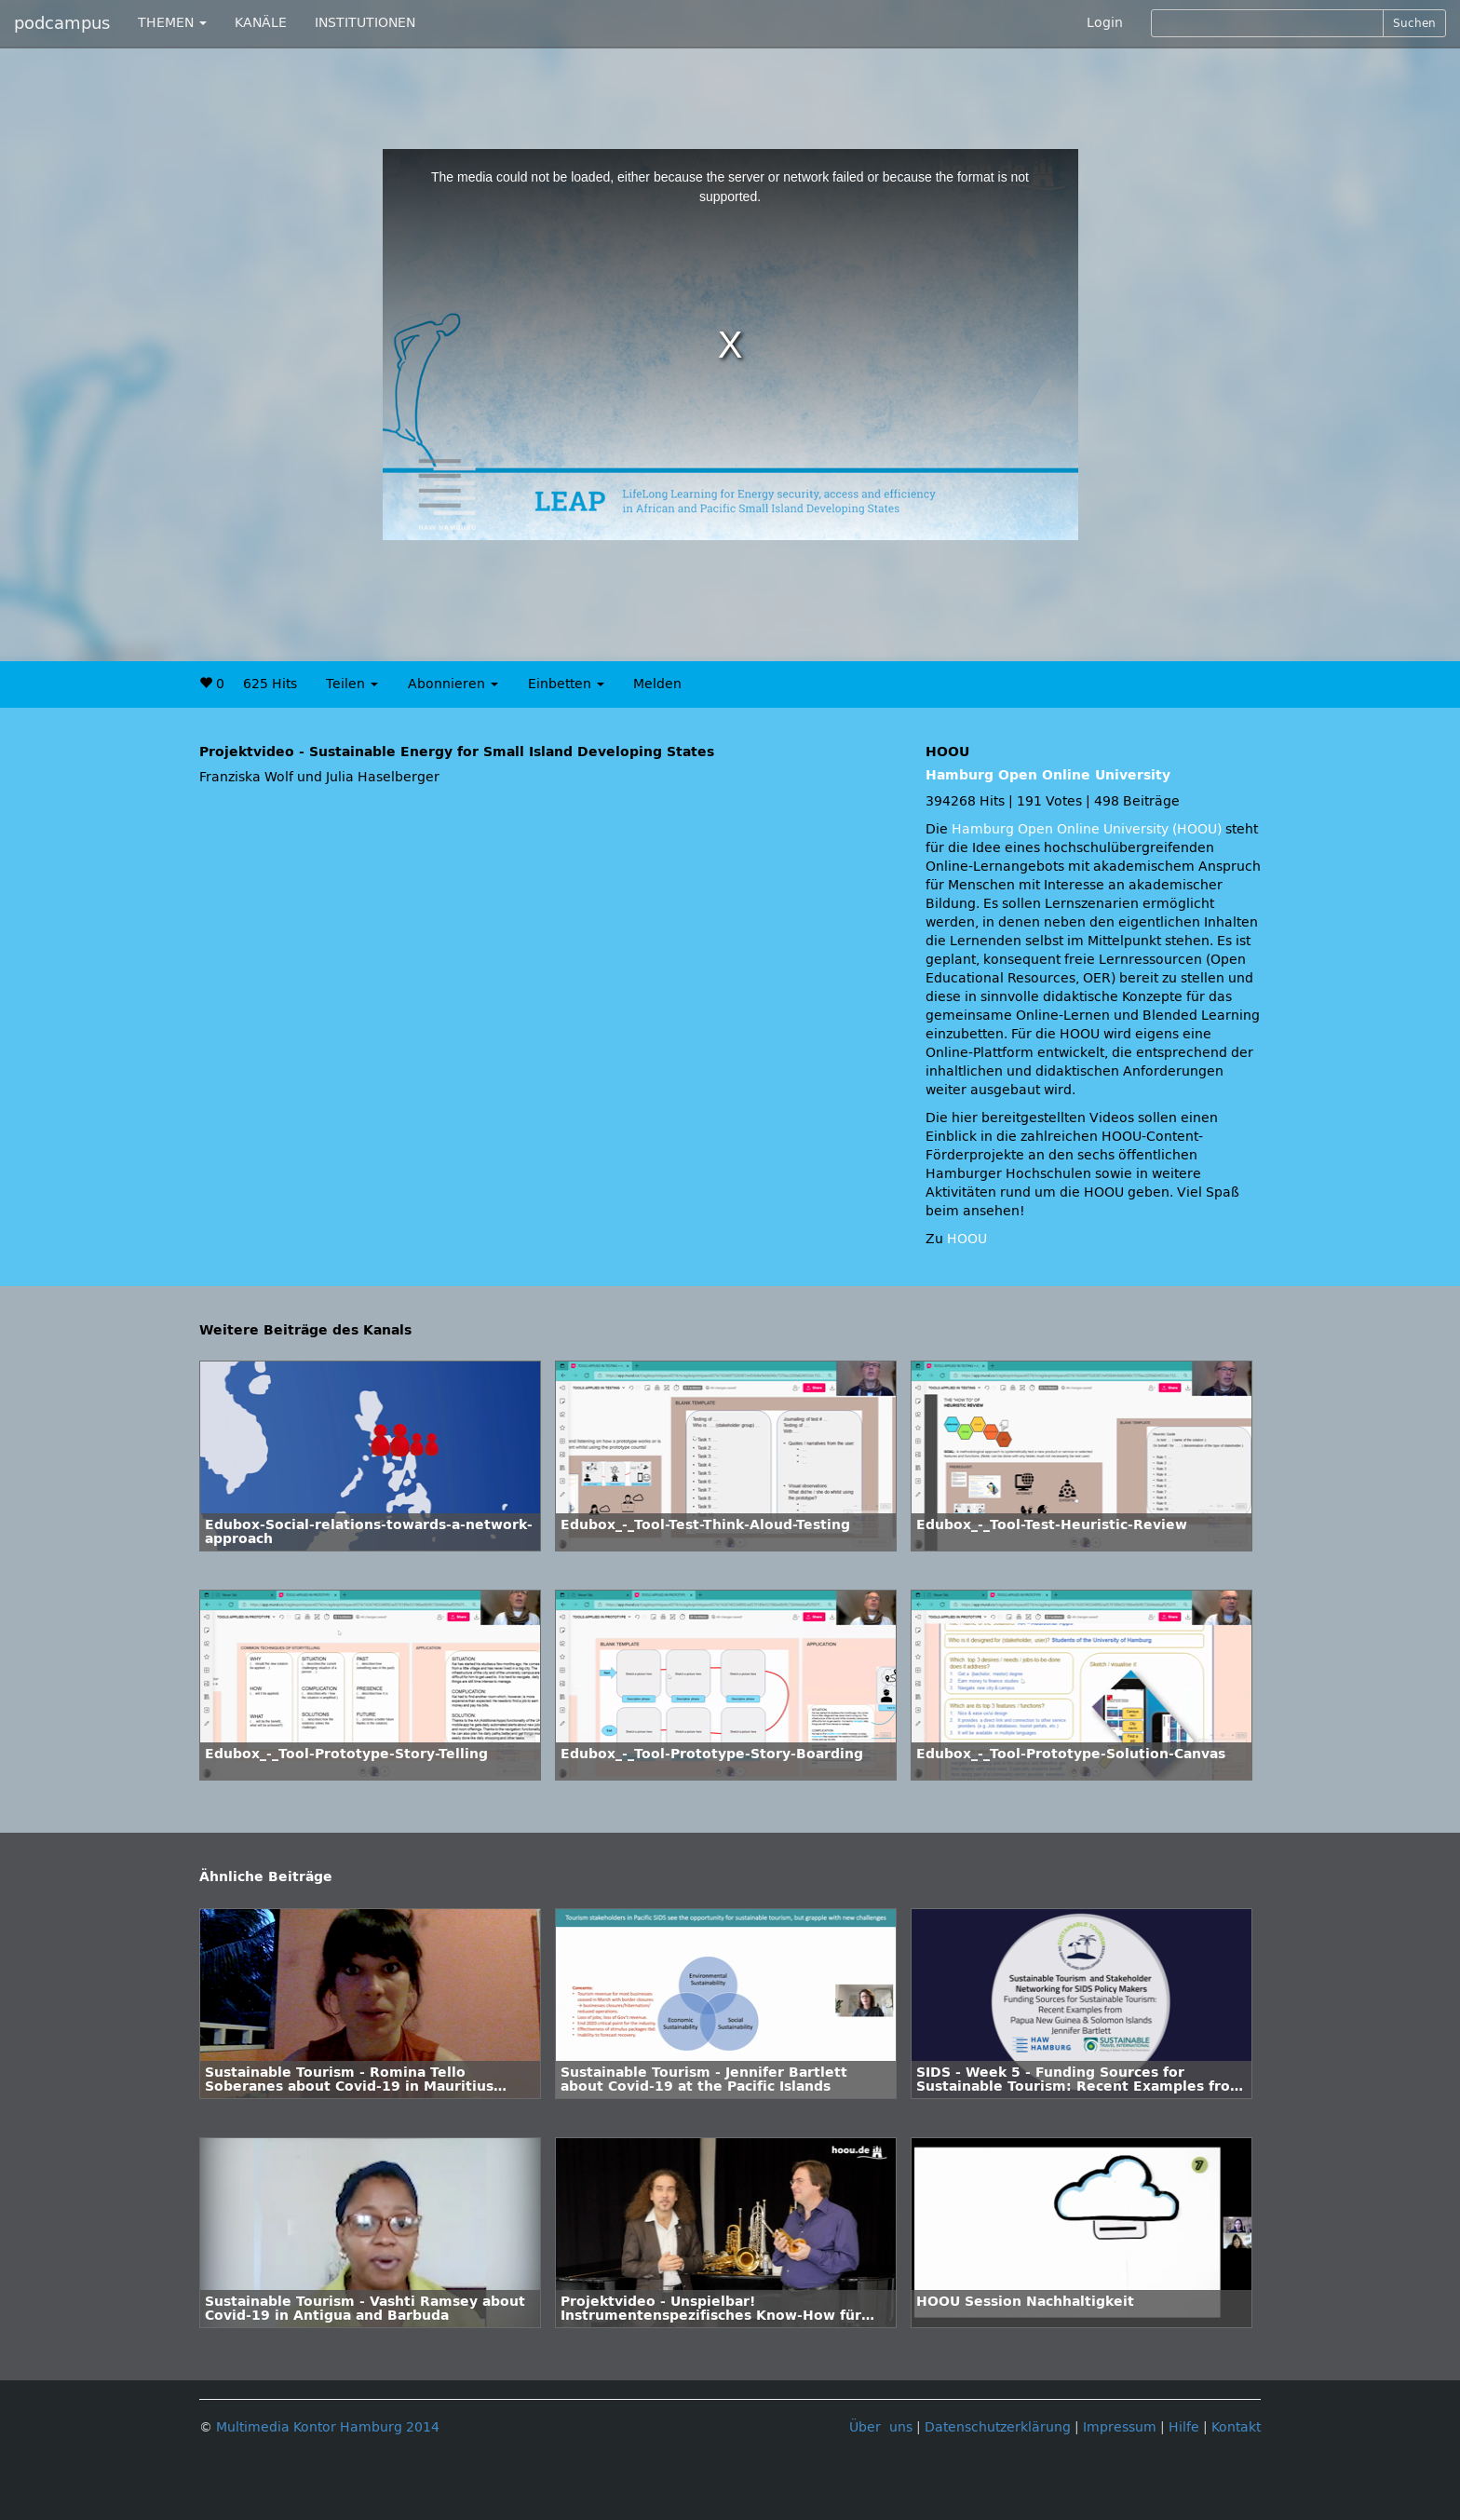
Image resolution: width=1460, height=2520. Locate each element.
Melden (657, 684)
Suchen (1414, 23)
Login (1105, 23)
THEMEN (172, 23)
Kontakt (1236, 2427)
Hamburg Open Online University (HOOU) (1087, 829)
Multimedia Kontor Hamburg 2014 (327, 2427)
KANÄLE (261, 23)
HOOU (967, 1239)
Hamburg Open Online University (1048, 775)
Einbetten (566, 684)
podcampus (62, 23)
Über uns (880, 2427)
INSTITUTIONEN (365, 23)
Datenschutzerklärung (998, 2427)
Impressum (1119, 2427)
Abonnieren (453, 684)
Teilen (352, 684)
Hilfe (1184, 2427)
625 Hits (270, 684)
